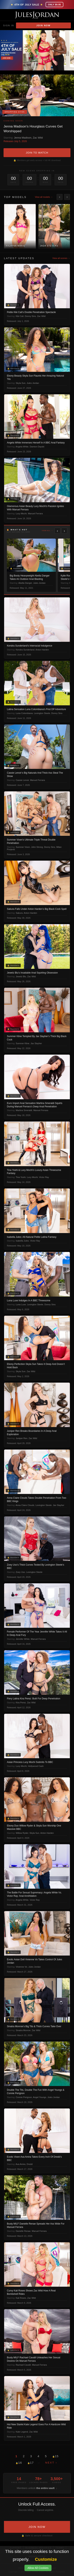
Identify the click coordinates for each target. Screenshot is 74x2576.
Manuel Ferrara (35, 513)
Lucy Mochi (21, 513)
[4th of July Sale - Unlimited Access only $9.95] (37, 49)
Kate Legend (22, 2432)
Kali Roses (21, 2298)
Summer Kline (22, 1043)
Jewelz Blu (21, 976)
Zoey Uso (20, 1572)
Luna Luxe (21, 1304)
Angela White (22, 446)
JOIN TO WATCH (37, 152)
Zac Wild (38, 137)
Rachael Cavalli (23, 2365)
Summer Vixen (23, 847)
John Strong (37, 847)
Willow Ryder (22, 1833)
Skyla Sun (21, 383)
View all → (47, 530)
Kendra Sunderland (25, 649)
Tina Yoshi (20, 1177)
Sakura (19, 913)
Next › (51, 2462)
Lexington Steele (42, 713)
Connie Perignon (24, 2097)
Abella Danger (25, 583)
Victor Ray (44, 1177)
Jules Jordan (33, 383)
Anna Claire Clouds (25, 1505)
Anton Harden (42, 649)
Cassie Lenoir (22, 780)
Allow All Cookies (38, 2567)
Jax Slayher (36, 1043)
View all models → (44, 197)
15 (55, 2456)
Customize (46, 2559)
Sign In (8, 25)
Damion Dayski (37, 446)
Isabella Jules (22, 1241)
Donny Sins (30, 316)
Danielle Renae (23, 2231)
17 (30, 2462)
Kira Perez (21, 1702)
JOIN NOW (43, 25)
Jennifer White (23, 1639)
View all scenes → (61, 258)
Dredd (30, 2164)
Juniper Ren (21, 1438)
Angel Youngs (39, 2097)
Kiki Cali (20, 316)
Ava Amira (20, 2164)
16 (19, 2462)
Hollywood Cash (35, 1766)
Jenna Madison (22, 137)
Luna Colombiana (24, 713)
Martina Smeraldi (24, 1110)
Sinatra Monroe (23, 2030)
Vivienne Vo (21, 1967)
